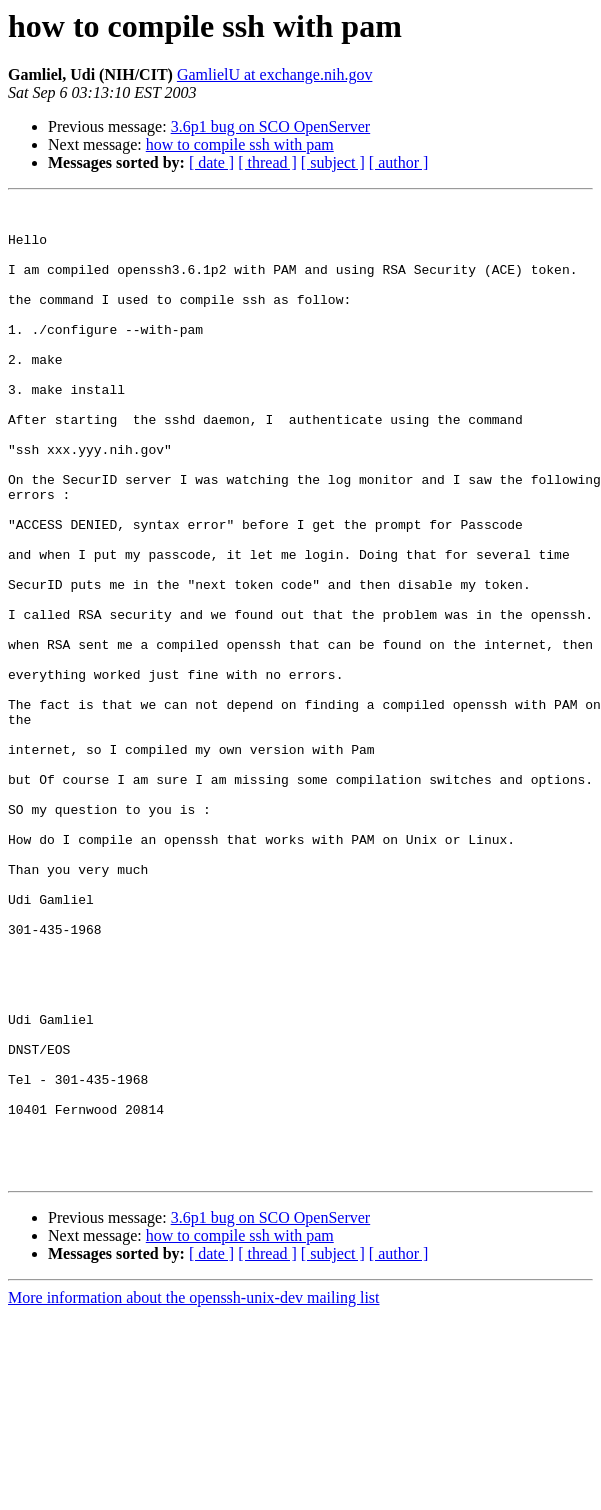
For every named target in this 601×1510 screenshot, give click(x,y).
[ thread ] (267, 162)
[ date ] (211, 162)
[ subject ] (333, 162)
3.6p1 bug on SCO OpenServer (271, 126)
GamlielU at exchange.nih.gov (275, 74)
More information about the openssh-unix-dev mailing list (194, 1492)
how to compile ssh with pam (240, 144)
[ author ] (399, 162)
